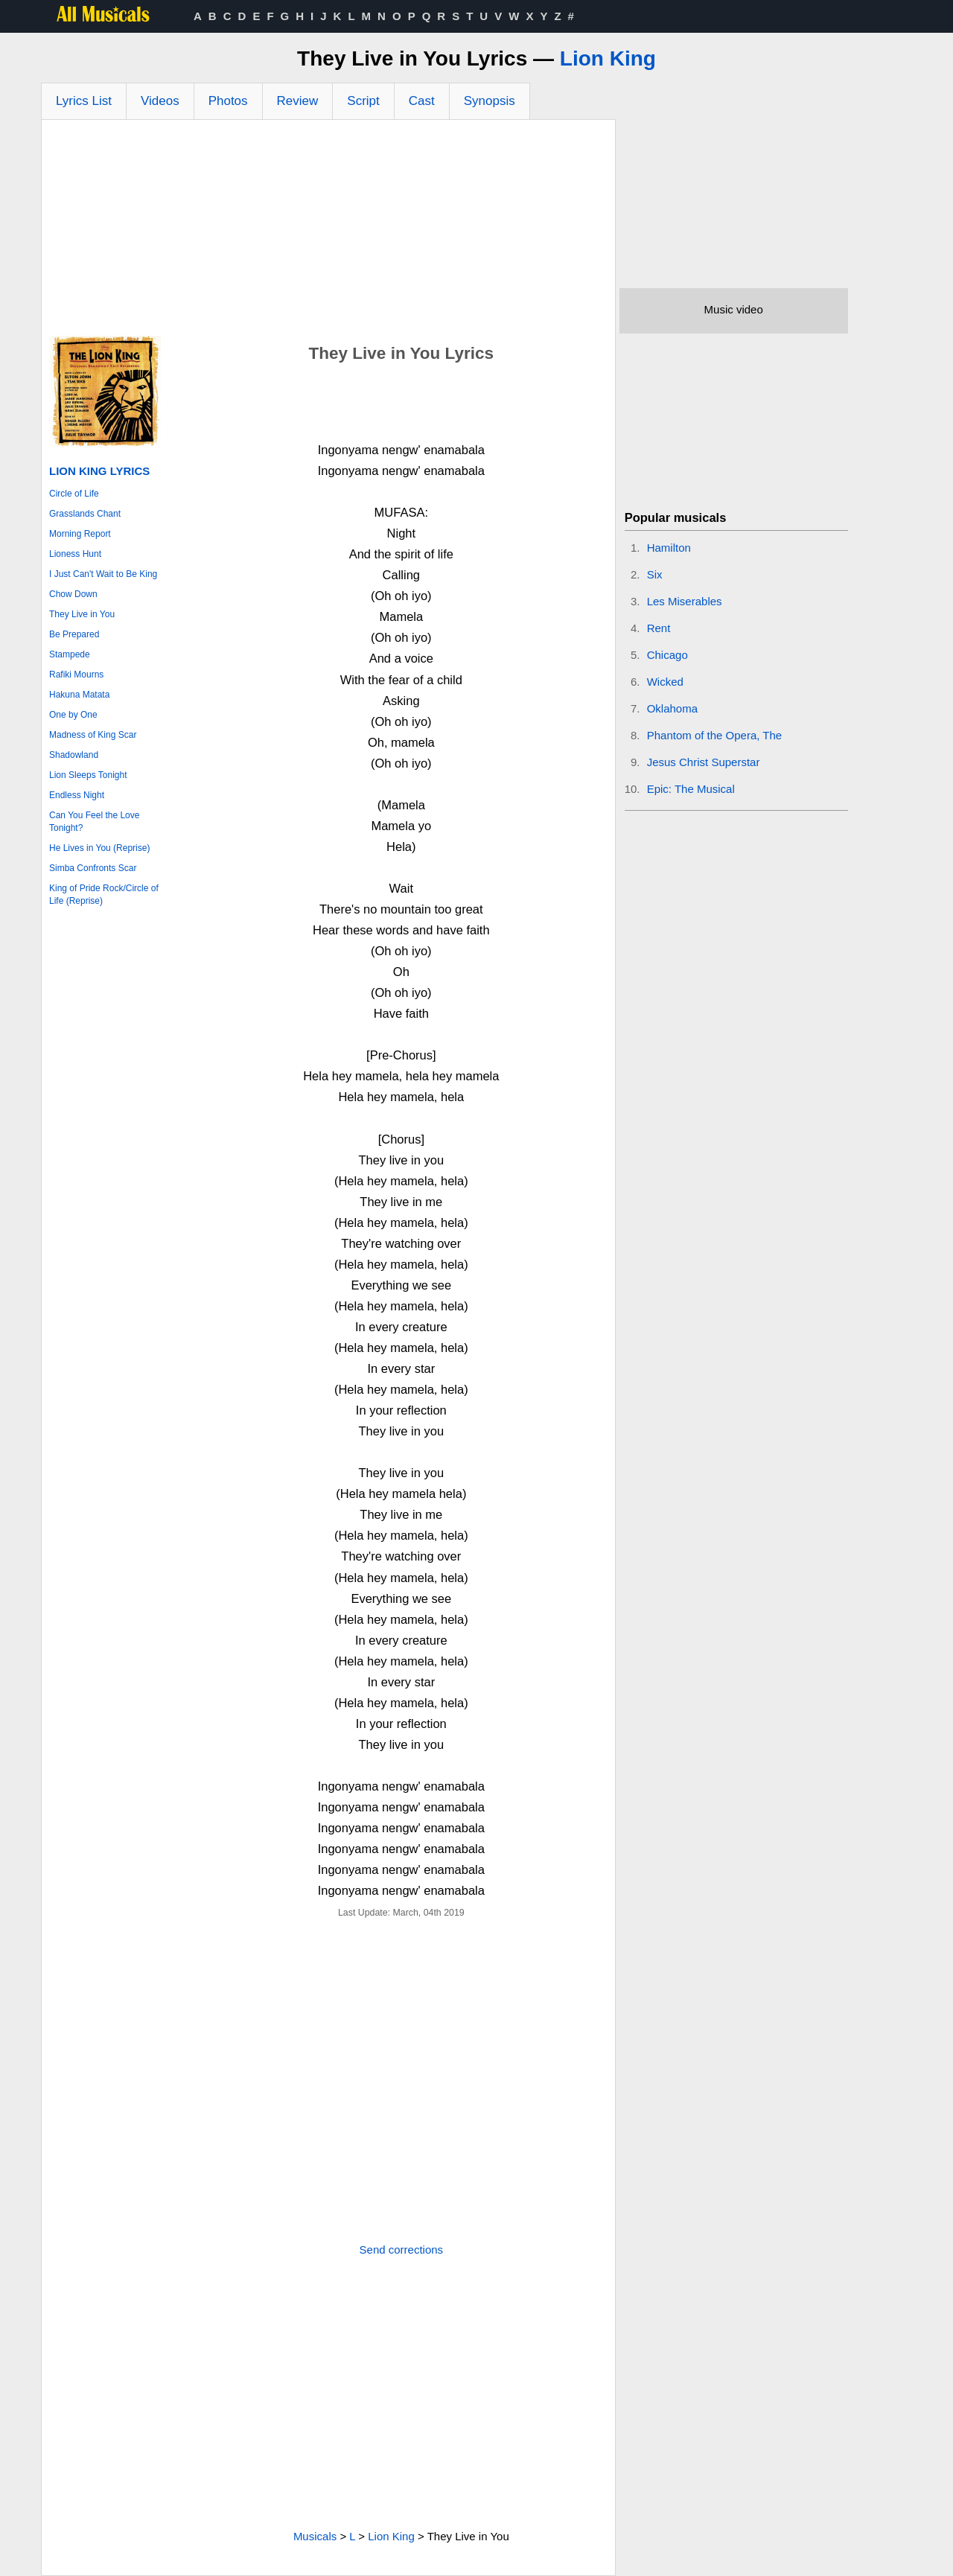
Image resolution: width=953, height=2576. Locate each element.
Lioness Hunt (75, 554)
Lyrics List (84, 101)
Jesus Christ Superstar (703, 762)
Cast (422, 101)
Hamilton (669, 547)
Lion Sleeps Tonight (88, 775)
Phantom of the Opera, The (715, 735)
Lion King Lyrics (99, 471)
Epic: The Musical (691, 788)
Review (298, 101)
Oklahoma (672, 708)
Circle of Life (74, 493)
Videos (160, 101)
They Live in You (82, 614)
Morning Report (80, 534)
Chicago (667, 654)
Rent (659, 628)
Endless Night (76, 795)
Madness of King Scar (92, 735)
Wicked (665, 681)
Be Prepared (74, 634)
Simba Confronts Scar (92, 868)
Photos (228, 101)
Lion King (608, 58)
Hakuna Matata (79, 694)
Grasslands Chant (85, 513)
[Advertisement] (328, 231)
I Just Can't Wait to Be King (103, 574)
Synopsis (489, 101)
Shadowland (73, 755)
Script (363, 101)
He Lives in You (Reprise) (99, 848)
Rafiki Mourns (76, 674)
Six (655, 574)
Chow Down (73, 594)
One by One (73, 715)
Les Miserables (684, 601)
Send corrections (402, 2249)
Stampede (69, 654)
